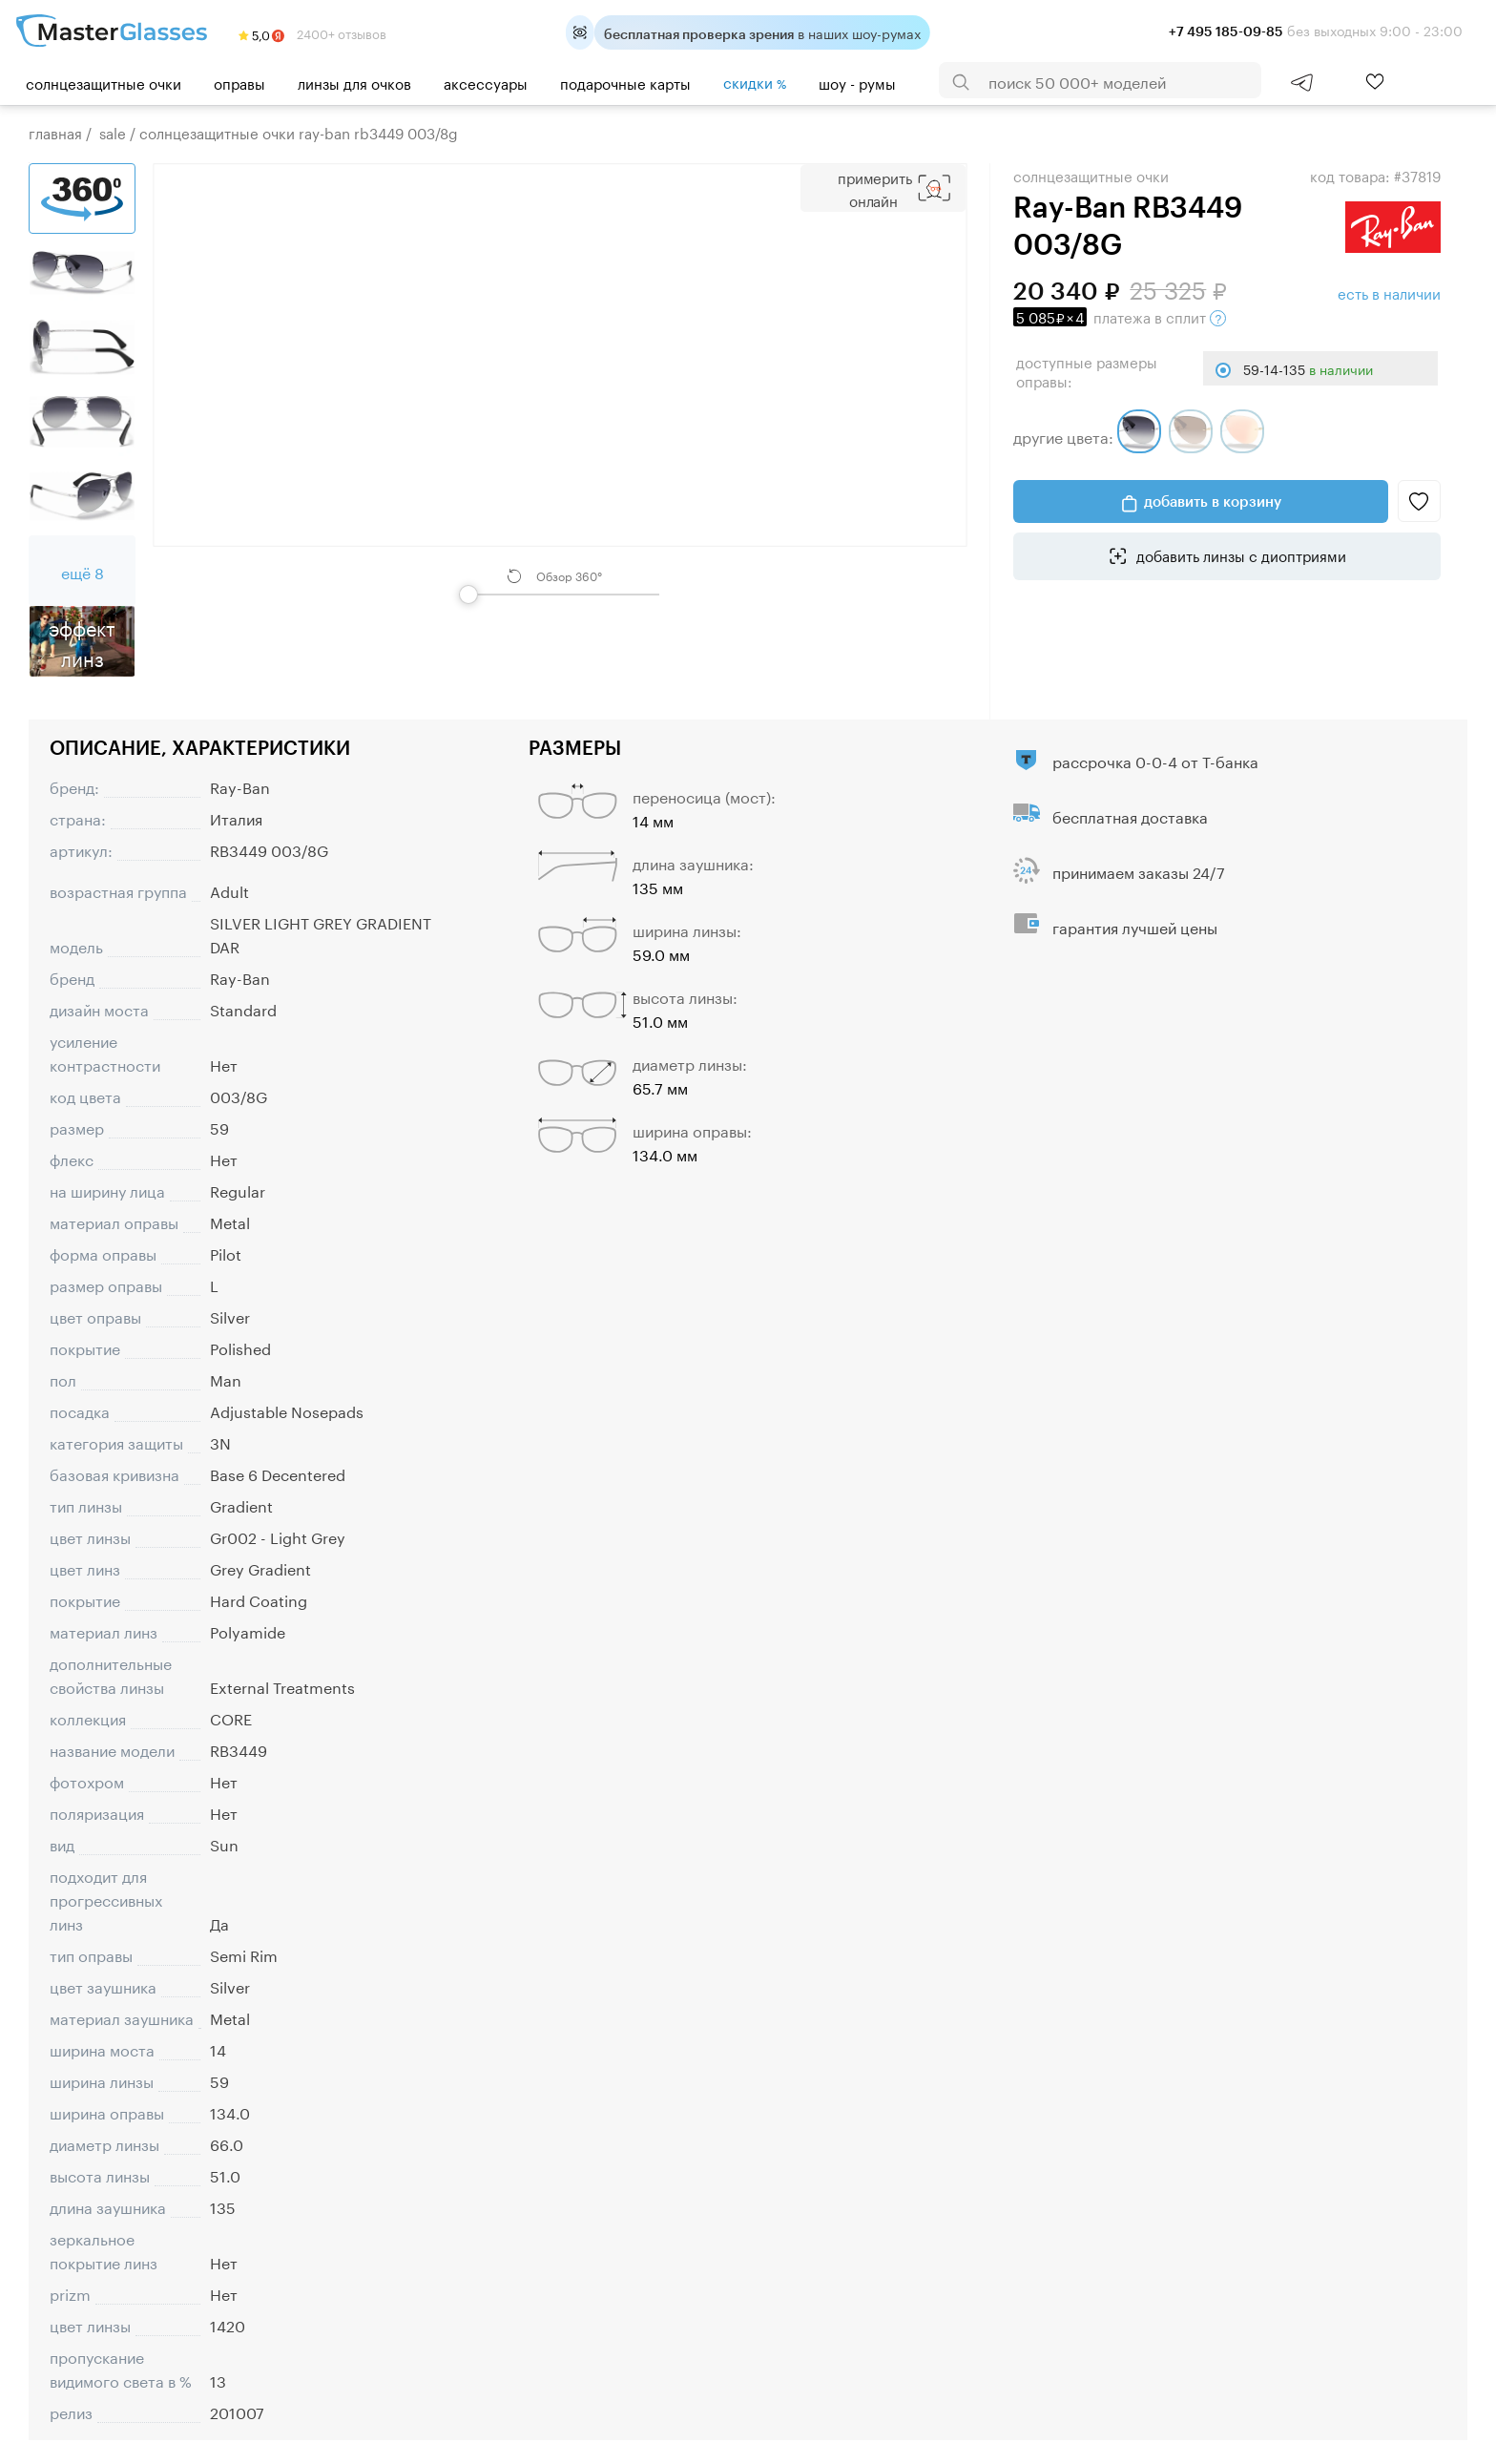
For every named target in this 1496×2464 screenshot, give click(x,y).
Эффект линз (82, 641)
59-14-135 (1308, 368)
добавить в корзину (1212, 501)
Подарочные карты (625, 82)
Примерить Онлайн (875, 188)
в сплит (1119, 315)
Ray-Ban (240, 786)
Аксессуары (486, 82)
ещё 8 (82, 571)
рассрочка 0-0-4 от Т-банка (1155, 760)
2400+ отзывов (312, 32)
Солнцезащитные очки (103, 82)
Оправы (239, 82)
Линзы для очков (354, 82)
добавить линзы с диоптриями (1239, 554)
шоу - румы (857, 82)
